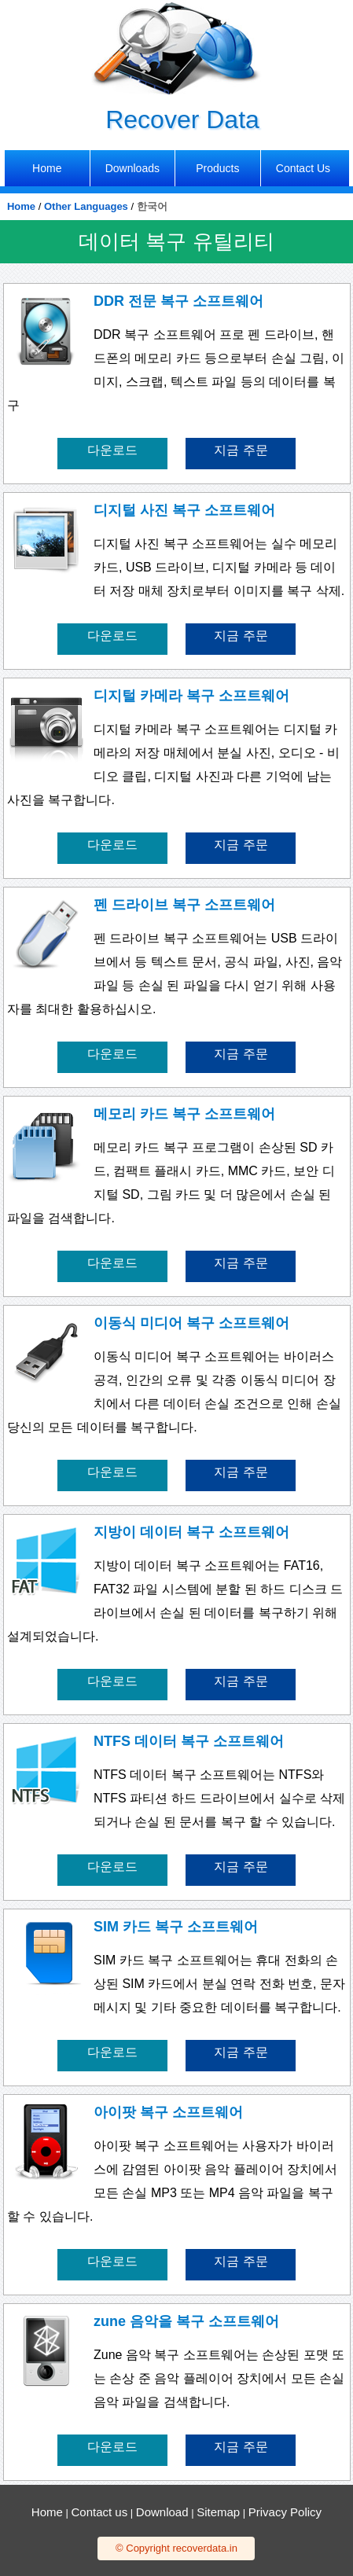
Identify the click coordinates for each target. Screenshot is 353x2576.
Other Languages (86, 206)
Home (21, 206)
